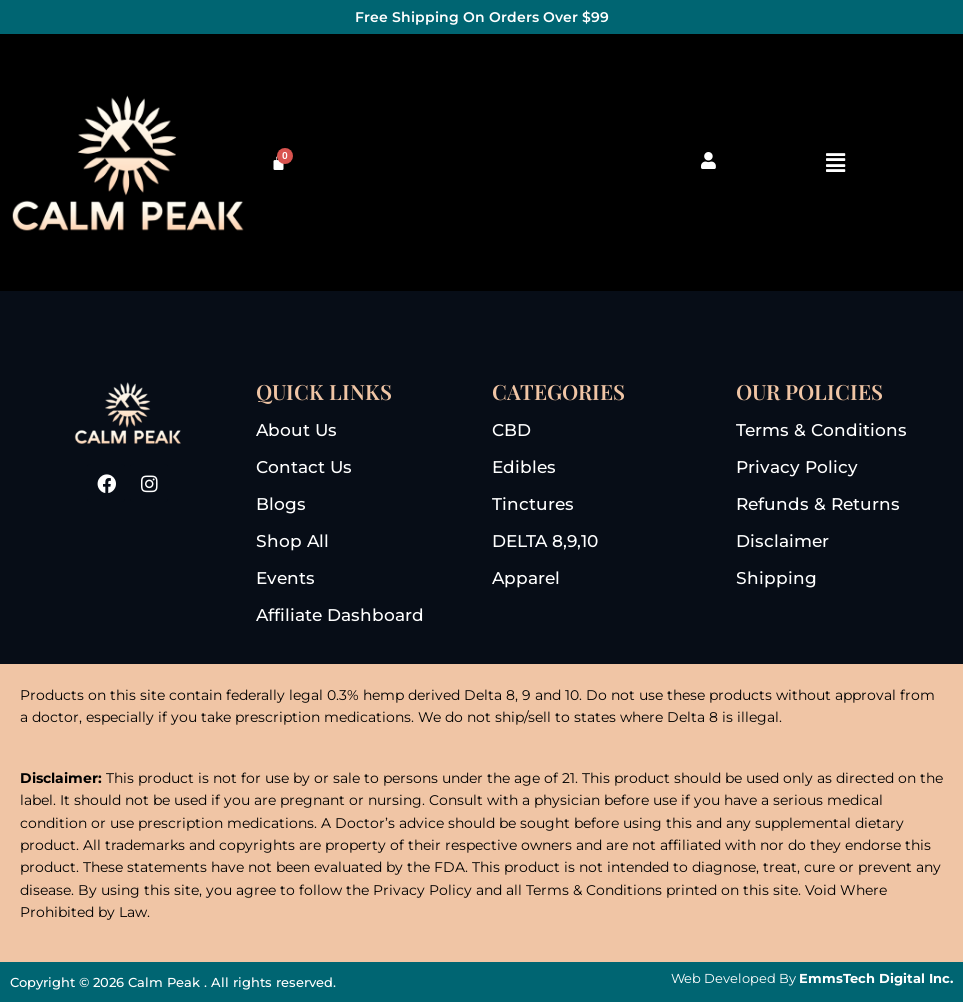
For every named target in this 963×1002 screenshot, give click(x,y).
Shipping (776, 578)
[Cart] (278, 162)
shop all (292, 541)
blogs (281, 504)
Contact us (304, 467)
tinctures (533, 504)
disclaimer (782, 541)
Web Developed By (812, 978)
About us (296, 430)
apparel (526, 578)
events (285, 578)
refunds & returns (818, 504)
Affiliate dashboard (340, 615)
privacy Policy (797, 467)
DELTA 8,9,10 (545, 541)
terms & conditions (821, 430)
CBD (511, 430)
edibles (524, 467)
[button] (835, 162)
